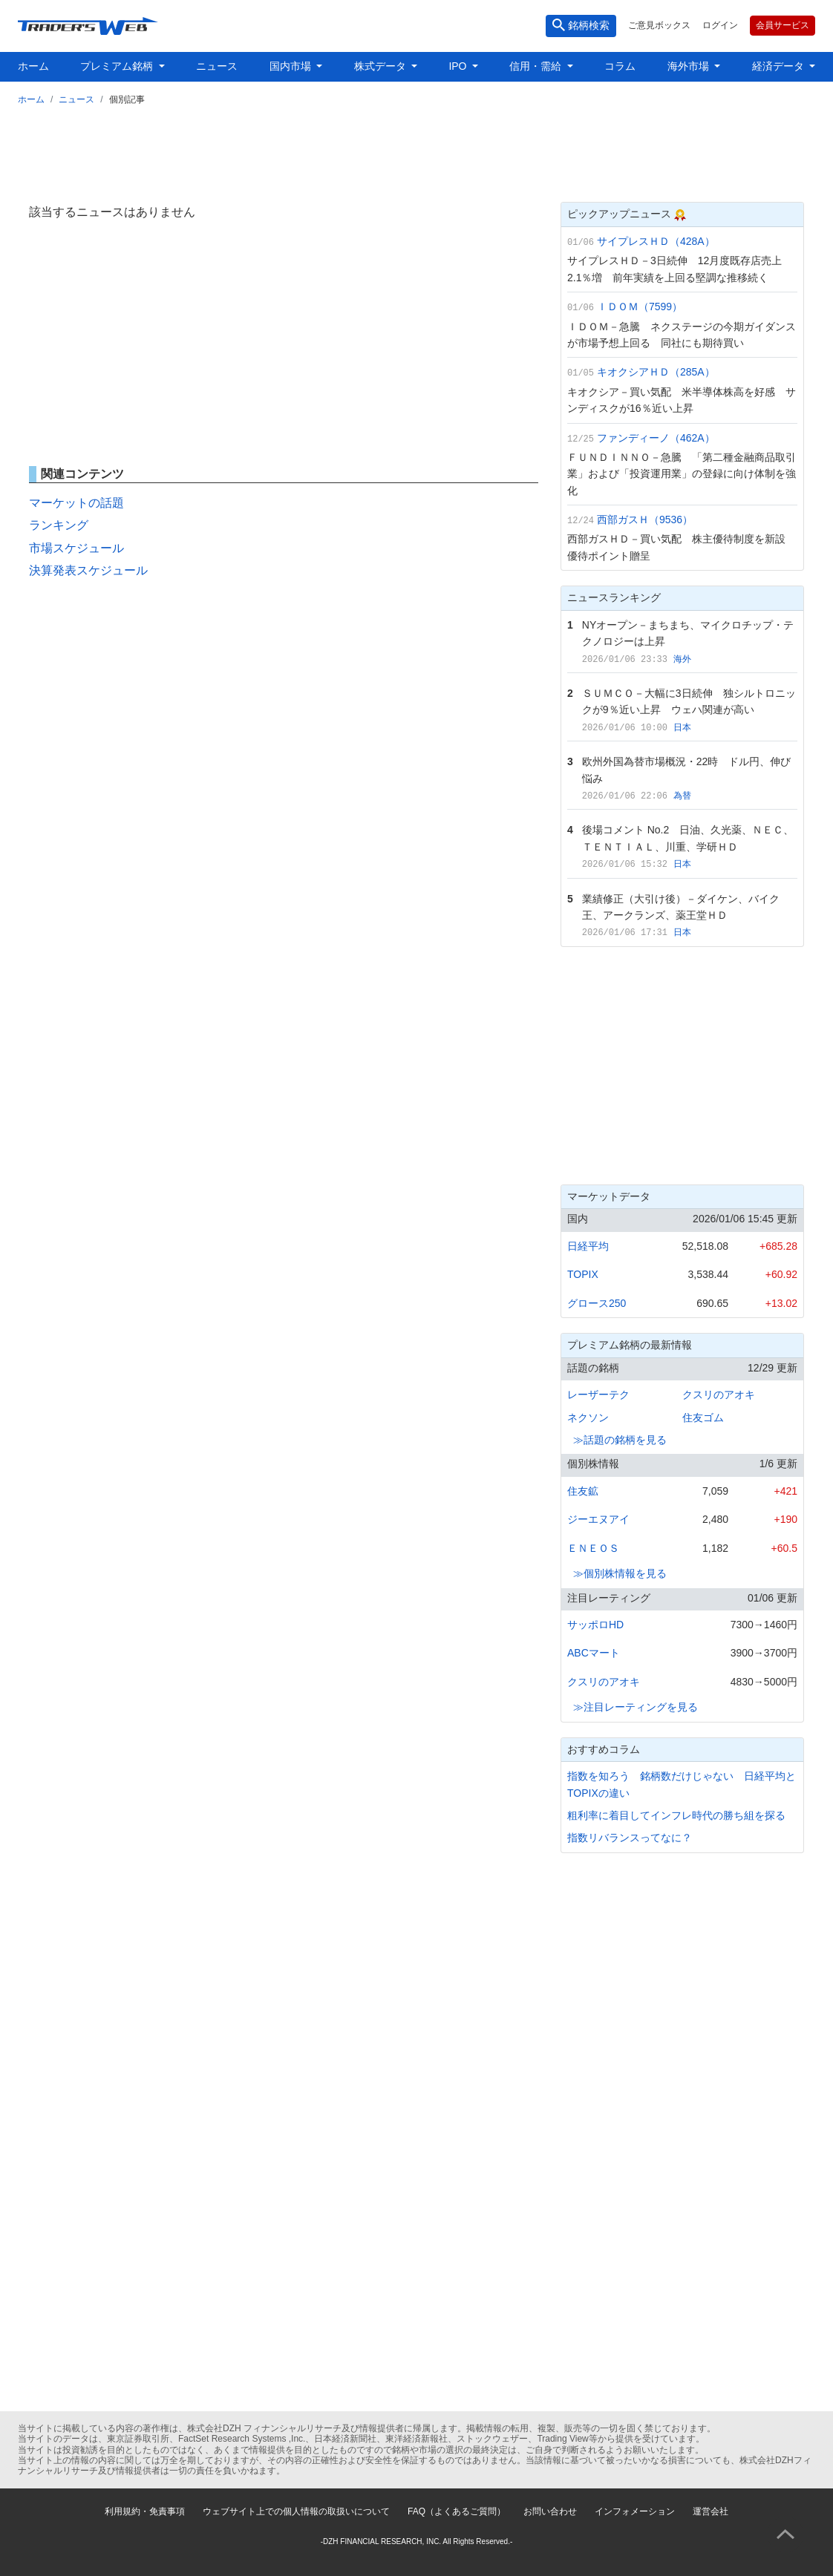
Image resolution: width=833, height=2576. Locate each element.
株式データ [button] (381, 66)
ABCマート (593, 1653)
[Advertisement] (416, 150)
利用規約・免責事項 (145, 2511)
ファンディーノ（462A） (656, 438)
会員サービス (782, 25)
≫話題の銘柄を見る (620, 1440)
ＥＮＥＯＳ (593, 1548)
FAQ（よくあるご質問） (457, 2511)
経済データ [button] (779, 66)
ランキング (58, 525)
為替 (682, 795)
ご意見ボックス (659, 25)
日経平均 (588, 1246)
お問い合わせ (550, 2511)
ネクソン (588, 1417)
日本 (682, 727)
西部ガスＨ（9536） (645, 519)
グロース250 (596, 1303)
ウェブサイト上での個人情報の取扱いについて (296, 2511)
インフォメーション (635, 2511)
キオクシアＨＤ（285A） (656, 372)
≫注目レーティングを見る (635, 1707)
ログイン (720, 25)
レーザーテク (598, 1394)
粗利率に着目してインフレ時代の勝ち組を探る (676, 1815)
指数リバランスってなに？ (629, 1837)
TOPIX (582, 1274)
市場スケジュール (76, 548)
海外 (682, 659)
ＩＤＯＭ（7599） (639, 306)
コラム (620, 66)
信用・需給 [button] (536, 66)
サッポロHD (595, 1625)
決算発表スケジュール (88, 570)
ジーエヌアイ (598, 1519)
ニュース (217, 66)
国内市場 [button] (292, 66)
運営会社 (710, 2511)
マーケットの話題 (76, 502)
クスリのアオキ (718, 1394)
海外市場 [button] (689, 66)
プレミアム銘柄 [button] (118, 66)
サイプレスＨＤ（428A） (656, 241)
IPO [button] (458, 66)
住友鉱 (582, 1491)
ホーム (33, 66)
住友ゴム (703, 1417)
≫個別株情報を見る (620, 1573)
